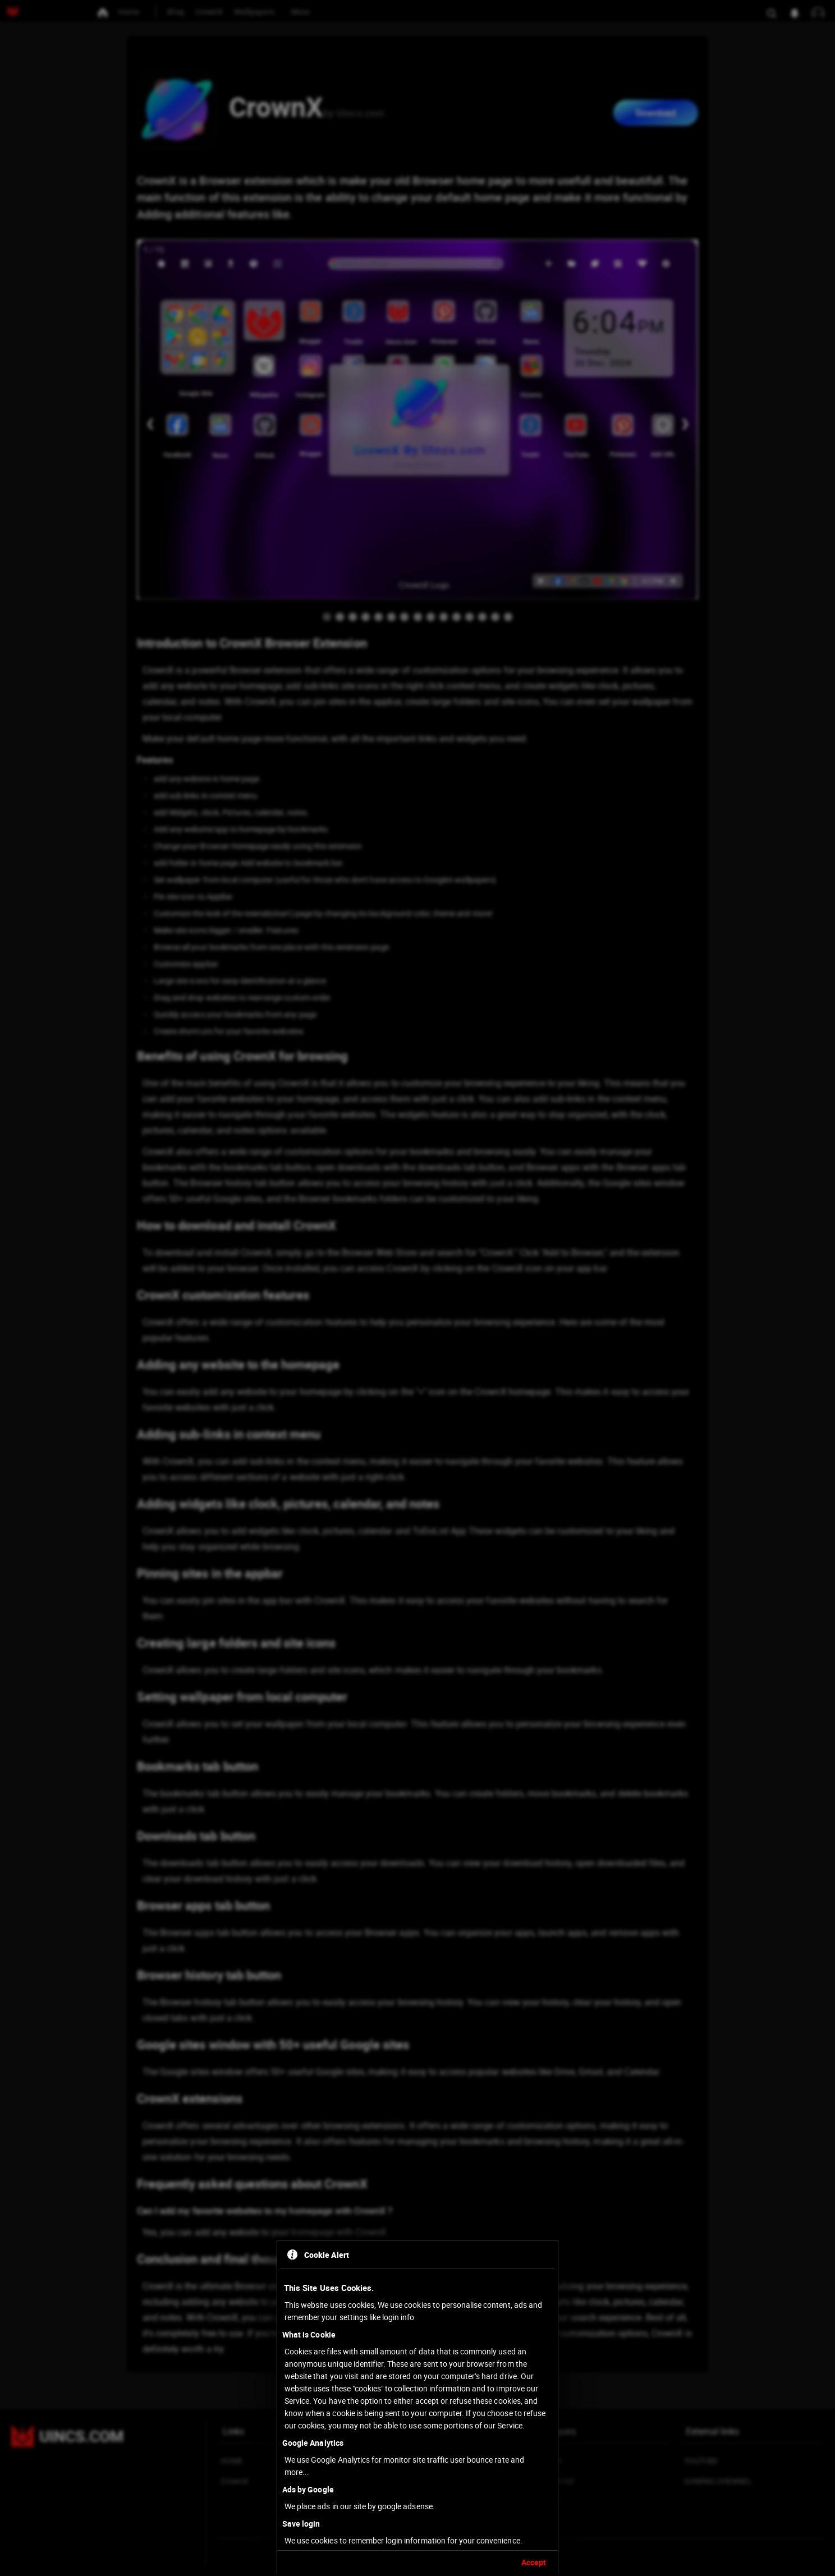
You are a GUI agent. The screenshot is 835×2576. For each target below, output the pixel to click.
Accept (533, 2562)
